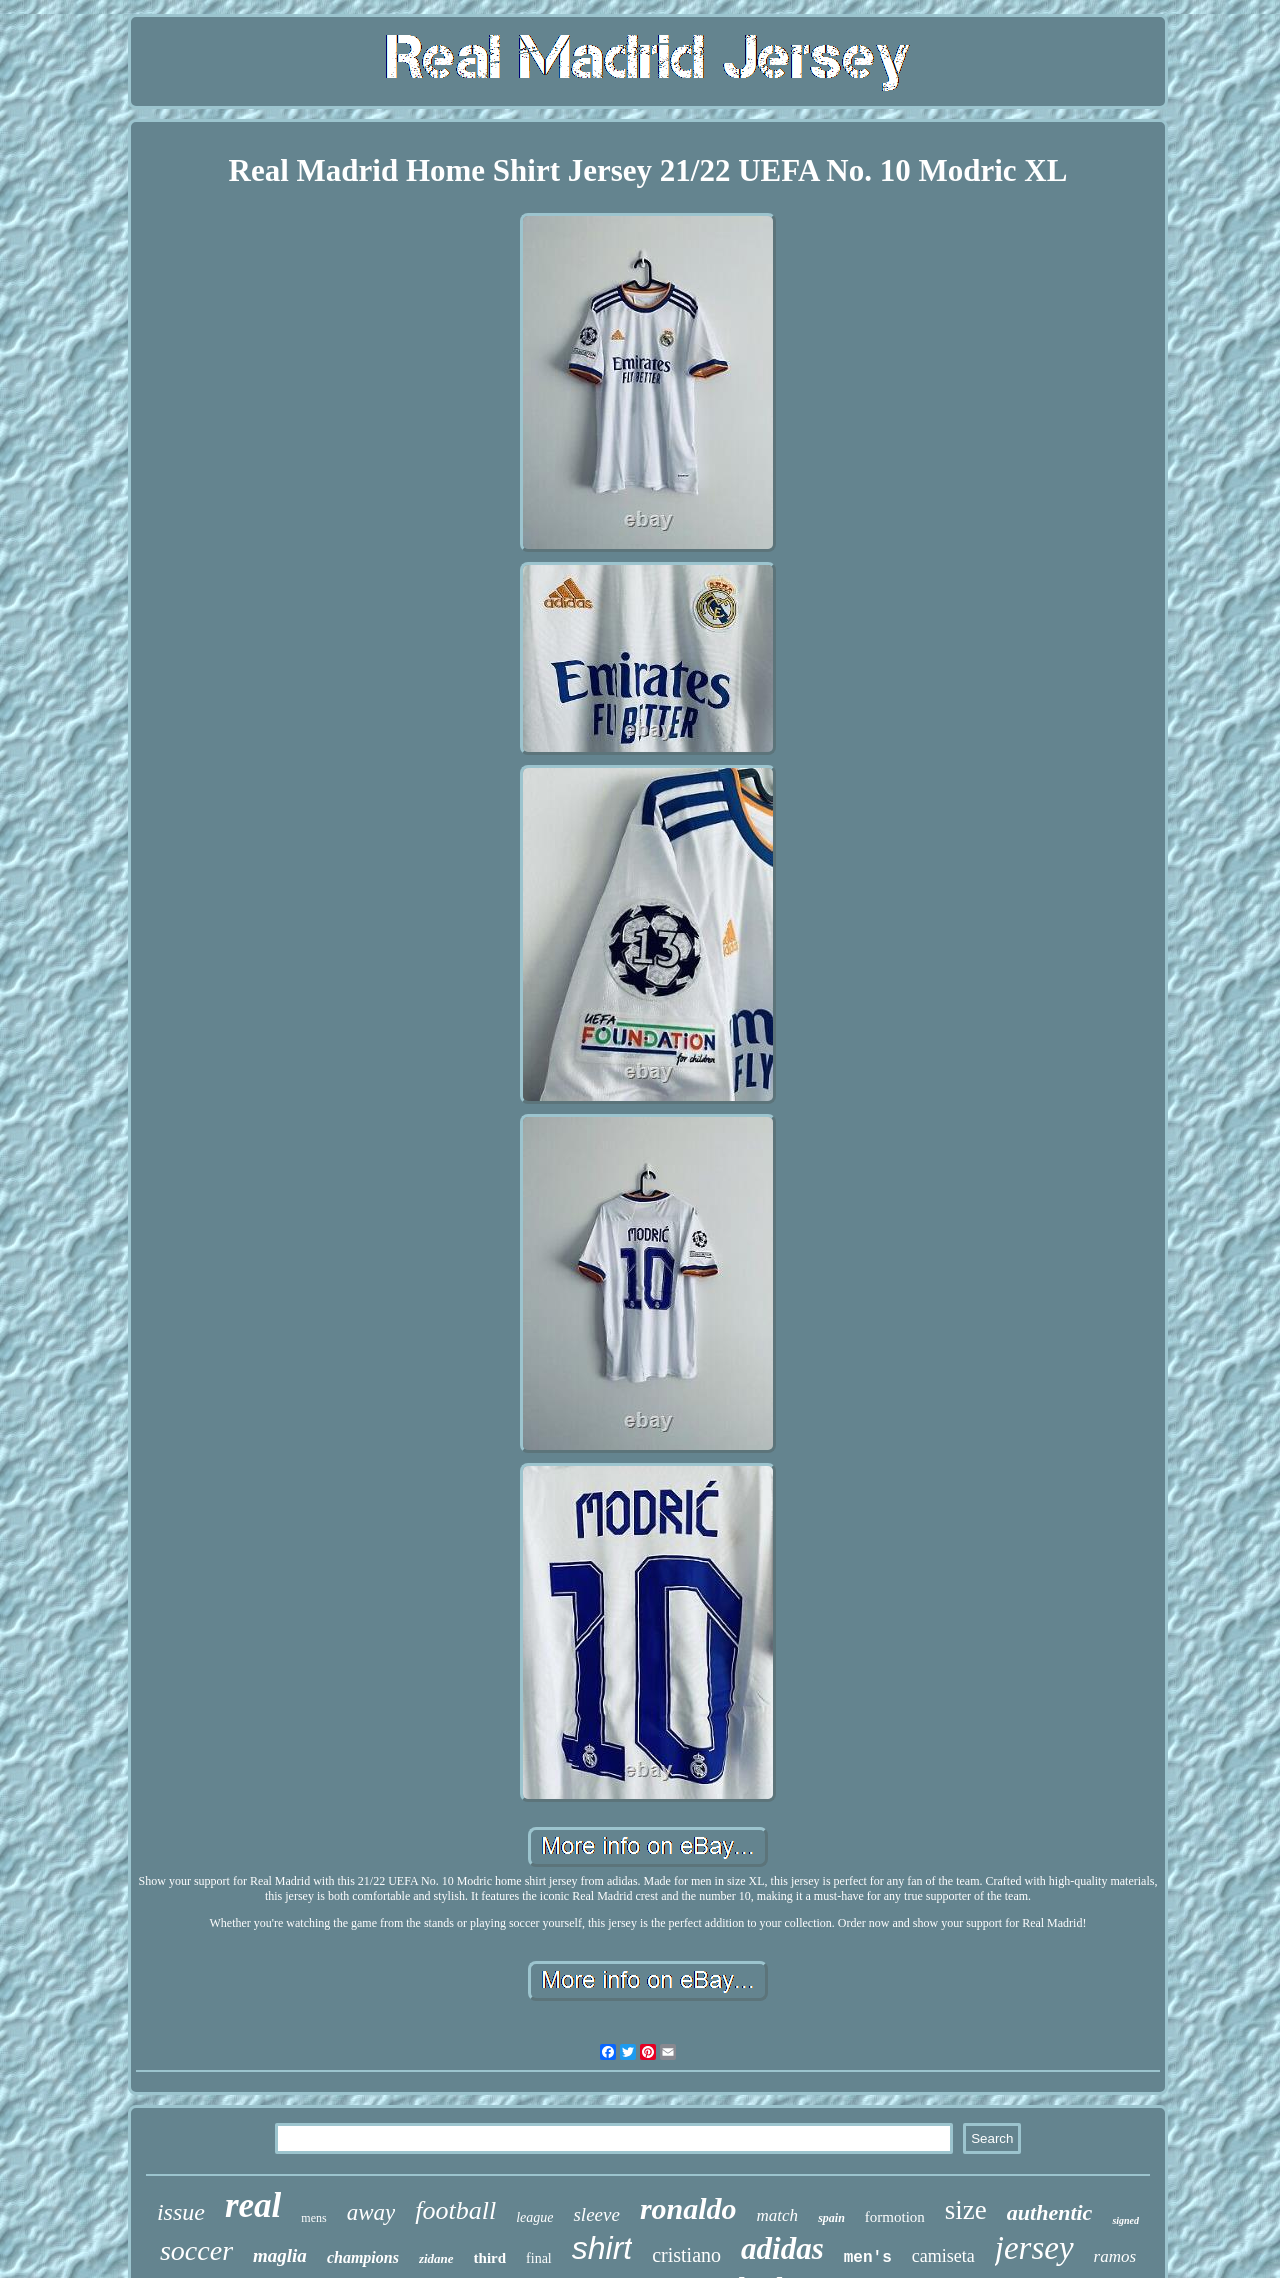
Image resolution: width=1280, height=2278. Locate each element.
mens (313, 2218)
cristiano (686, 2255)
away (371, 2212)
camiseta (943, 2256)
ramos (1115, 2256)
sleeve (596, 2214)
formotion (895, 2217)
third (490, 2258)
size (966, 2210)
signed (1125, 2220)
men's (868, 2258)
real (253, 2205)
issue (181, 2212)
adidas (782, 2248)
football (455, 2210)
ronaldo (688, 2208)
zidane (436, 2258)
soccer (196, 2250)
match (778, 2215)
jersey (1034, 2248)
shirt (602, 2248)
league (534, 2217)
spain (831, 2218)
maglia (280, 2255)
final (539, 2258)
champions (363, 2257)
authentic (1050, 2212)
